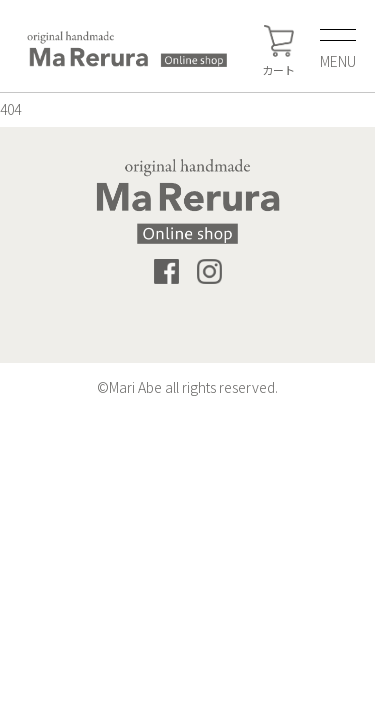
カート (278, 51)
